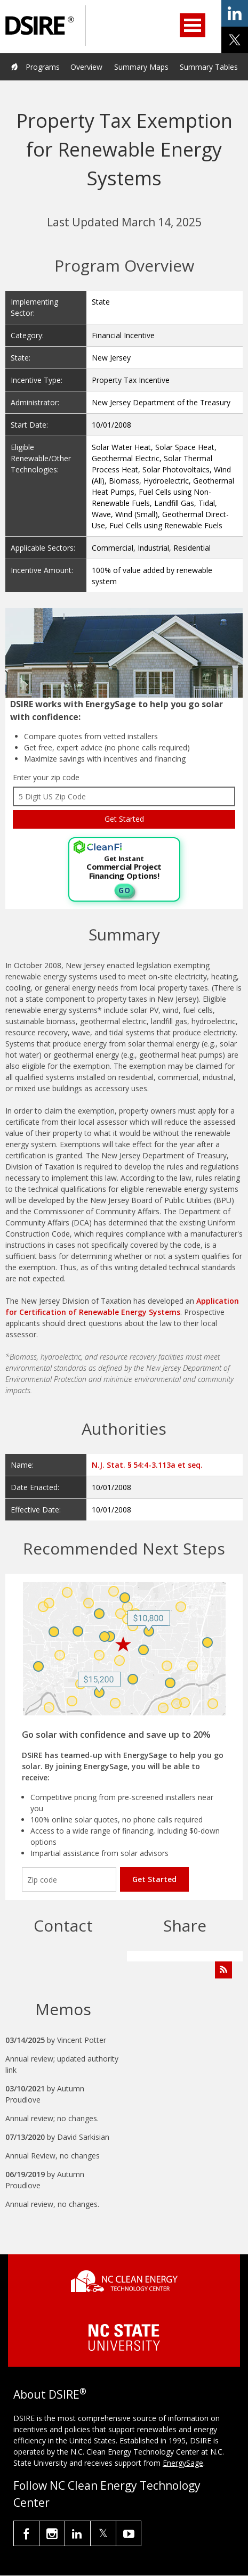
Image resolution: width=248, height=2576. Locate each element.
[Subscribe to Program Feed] (223, 1969)
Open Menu (192, 25)
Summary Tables (209, 67)
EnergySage (183, 2463)
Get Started (154, 1879)
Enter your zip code (46, 777)
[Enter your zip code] (69, 1879)
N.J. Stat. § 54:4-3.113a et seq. (147, 1465)
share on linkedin (234, 13)
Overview (86, 67)
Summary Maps (141, 67)
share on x (234, 40)
